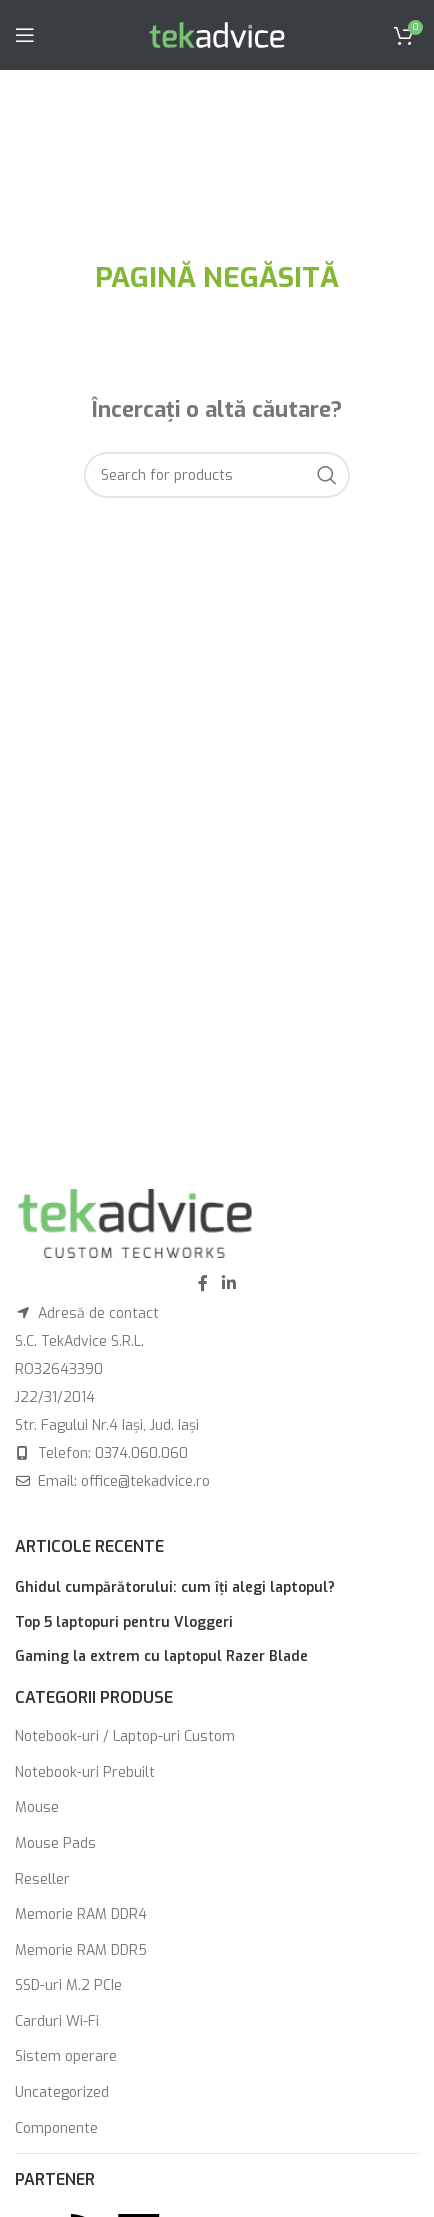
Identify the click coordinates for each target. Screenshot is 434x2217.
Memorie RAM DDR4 (81, 1914)
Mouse (37, 1807)
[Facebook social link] (203, 1283)
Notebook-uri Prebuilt (85, 1772)
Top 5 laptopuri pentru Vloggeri (124, 1622)
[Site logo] (217, 34)
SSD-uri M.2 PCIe (68, 1985)
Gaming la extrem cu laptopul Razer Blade (161, 1656)
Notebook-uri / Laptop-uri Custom (125, 1736)
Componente (56, 2128)
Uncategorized (62, 2092)
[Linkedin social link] (228, 1283)
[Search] (217, 475)
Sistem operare (66, 2056)
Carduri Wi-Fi (57, 2021)
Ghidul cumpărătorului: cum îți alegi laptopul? (175, 1587)
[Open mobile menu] (25, 35)
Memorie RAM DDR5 (81, 1950)
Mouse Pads (55, 1843)
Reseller (42, 1879)
